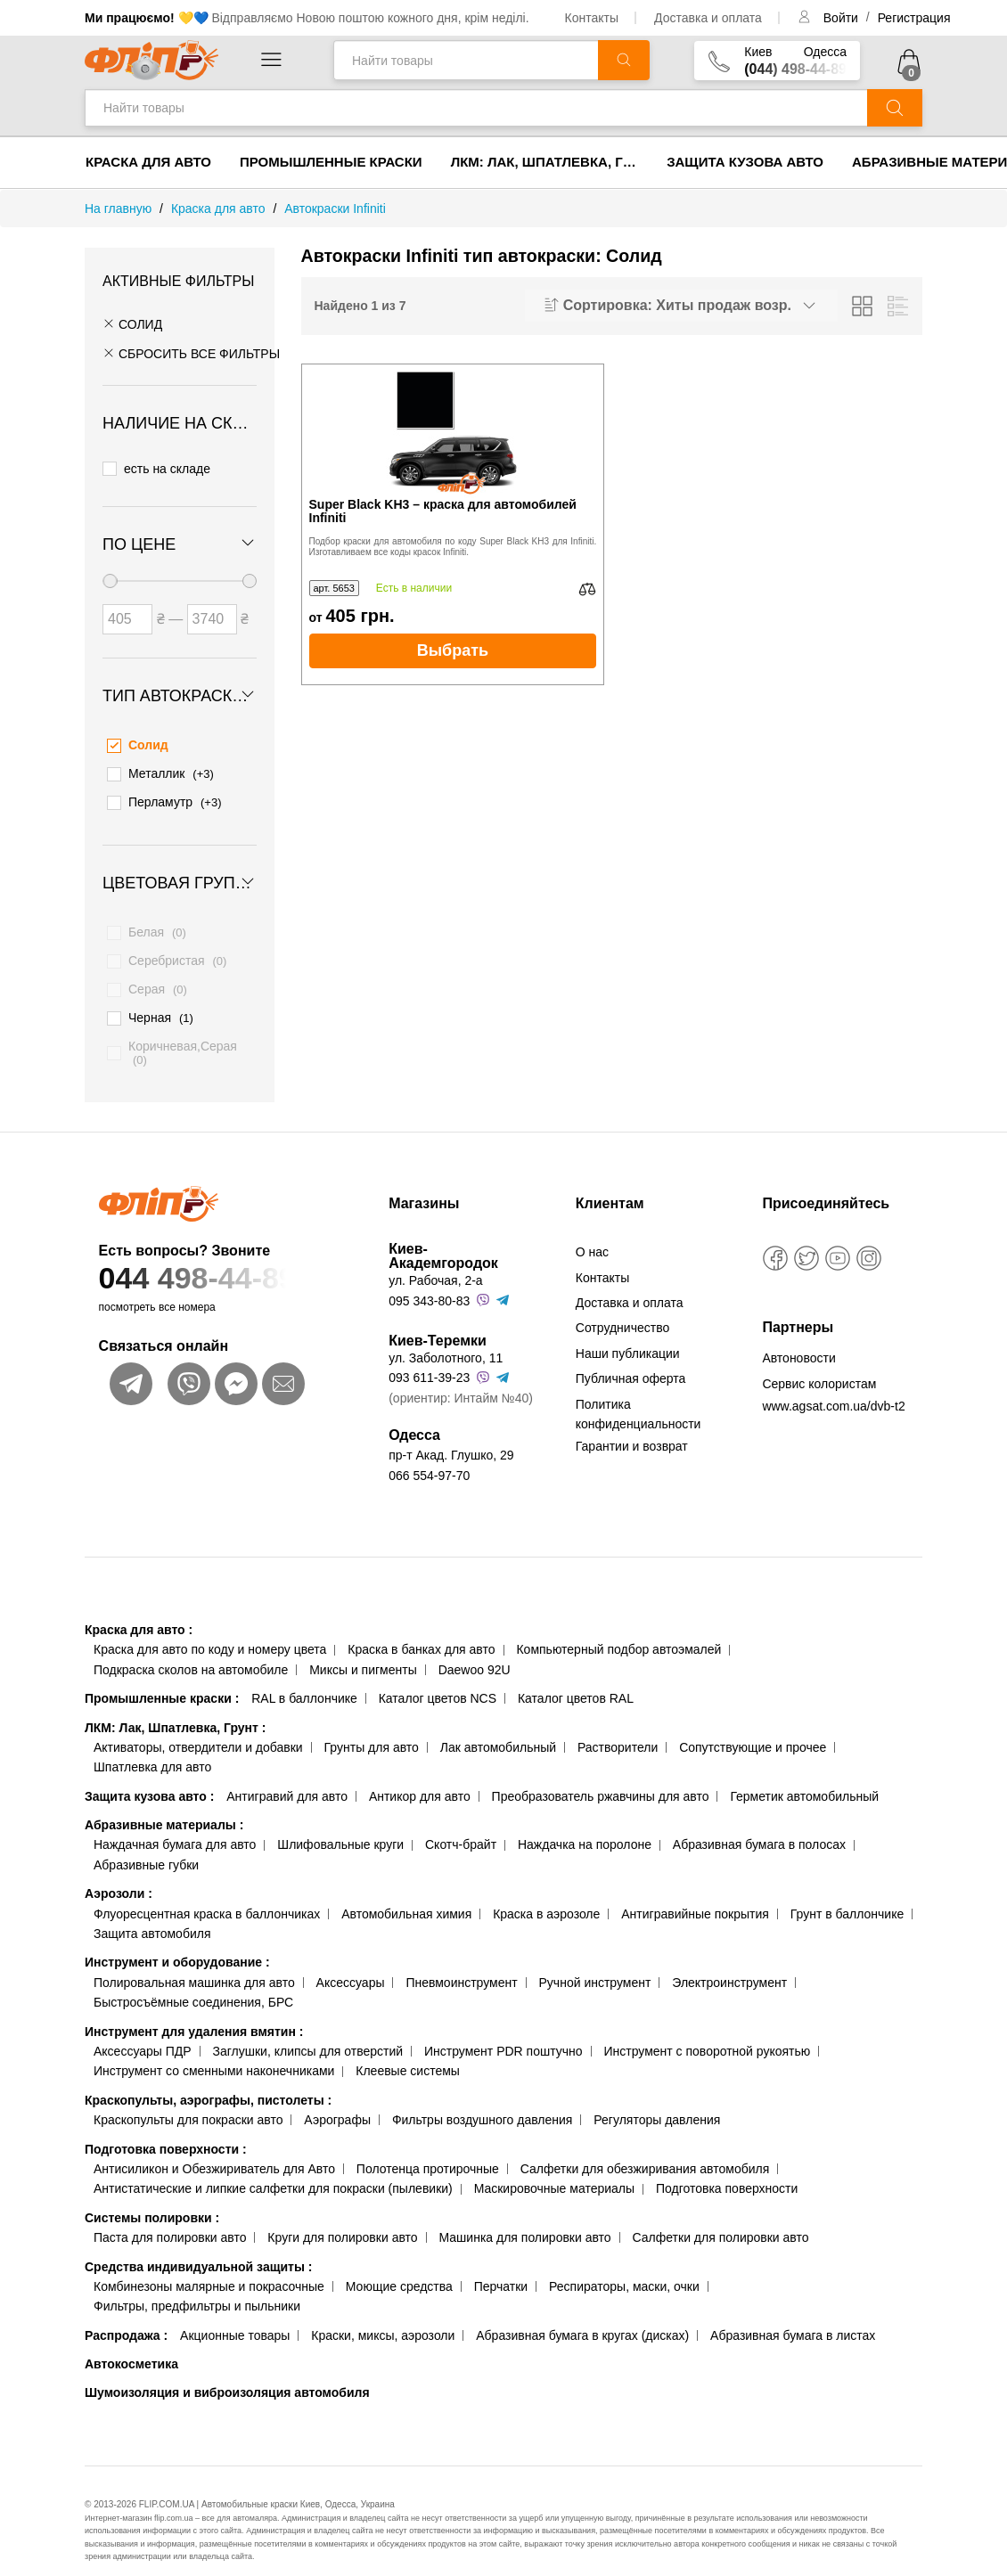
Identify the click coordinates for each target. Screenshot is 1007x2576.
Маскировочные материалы (554, 2170)
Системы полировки (152, 2199)
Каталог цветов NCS (437, 1680)
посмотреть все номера (157, 1289)
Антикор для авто (420, 1777)
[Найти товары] (465, 60)
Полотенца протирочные (427, 2150)
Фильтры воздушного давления (482, 2102)
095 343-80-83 (429, 1282)
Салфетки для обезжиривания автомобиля (645, 2150)
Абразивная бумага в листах (792, 2317)
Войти (842, 18)
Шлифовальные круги (340, 1827)
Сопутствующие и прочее (752, 1728)
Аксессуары (350, 1964)
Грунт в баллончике (847, 1895)
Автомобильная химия (406, 1895)
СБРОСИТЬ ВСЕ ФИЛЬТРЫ (191, 354)
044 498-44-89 (223, 1260)
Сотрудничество (622, 1310)
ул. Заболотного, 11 (446, 1340)
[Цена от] (127, 612)
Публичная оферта (631, 1360)
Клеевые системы (408, 2053)
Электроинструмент (729, 1964)
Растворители (617, 1728)
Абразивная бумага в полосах (759, 1827)
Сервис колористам (819, 1365)
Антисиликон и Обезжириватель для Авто (214, 2150)
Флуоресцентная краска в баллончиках (207, 1895)
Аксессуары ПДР (143, 2033)
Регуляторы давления (657, 2102)
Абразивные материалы (164, 1807)
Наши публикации (628, 1335)
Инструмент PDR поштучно (503, 2033)
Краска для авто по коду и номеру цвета (210, 1631)
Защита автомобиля (152, 1916)
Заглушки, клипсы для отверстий (308, 2033)
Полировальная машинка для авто (194, 1964)
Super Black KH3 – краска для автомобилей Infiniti (443, 511)
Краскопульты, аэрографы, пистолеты (208, 2081)
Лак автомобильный (498, 1728)
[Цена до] (212, 612)
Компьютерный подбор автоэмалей (618, 1631)
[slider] (109, 574)
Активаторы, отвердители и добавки (198, 1728)
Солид (132, 324)
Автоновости (798, 1340)
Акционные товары (235, 2317)
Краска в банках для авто (421, 1631)
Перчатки (501, 2268)
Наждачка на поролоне (584, 1827)
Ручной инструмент (595, 1964)
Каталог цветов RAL (576, 1680)
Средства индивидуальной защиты (198, 2248)
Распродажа (126, 2317)
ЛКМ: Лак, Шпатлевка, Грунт (552, 161)
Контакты (591, 18)
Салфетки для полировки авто (721, 2219)
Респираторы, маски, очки (624, 2268)
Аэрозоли (118, 1876)
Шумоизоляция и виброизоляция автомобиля (227, 2374)
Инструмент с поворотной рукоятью (706, 2033)
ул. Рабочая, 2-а (435, 1262)
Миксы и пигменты (363, 1651)
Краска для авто (148, 161)
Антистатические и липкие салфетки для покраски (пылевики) (273, 2170)
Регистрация (914, 18)
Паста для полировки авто (170, 2219)
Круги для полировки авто (342, 2219)
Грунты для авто (371, 1728)
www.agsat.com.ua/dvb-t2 (833, 1388)
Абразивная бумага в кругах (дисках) (582, 2317)
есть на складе (156, 466)
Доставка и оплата (708, 18)
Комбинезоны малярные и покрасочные (209, 2268)
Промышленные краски (331, 161)
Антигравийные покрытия (695, 1895)
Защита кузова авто (745, 161)
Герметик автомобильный (804, 1777)
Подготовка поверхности (166, 2130)
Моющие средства (399, 2268)
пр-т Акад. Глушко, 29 (451, 1437)
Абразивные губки (146, 1846)
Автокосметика (131, 2346)
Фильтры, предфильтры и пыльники (197, 2288)
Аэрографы (337, 2102)
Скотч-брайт (460, 1827)
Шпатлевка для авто (152, 1749)
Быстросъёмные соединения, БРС (193, 1984)
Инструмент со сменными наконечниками (214, 2053)
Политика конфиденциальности (638, 1395)
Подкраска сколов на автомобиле (191, 1651)
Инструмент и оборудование (177, 1944)
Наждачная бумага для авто (175, 1827)
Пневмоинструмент (461, 1964)
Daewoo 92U (474, 1651)
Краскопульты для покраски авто (188, 2102)
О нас (592, 1234)
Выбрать (452, 650)
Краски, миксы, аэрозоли (382, 2317)
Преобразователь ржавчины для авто (600, 1777)
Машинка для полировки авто (525, 2219)
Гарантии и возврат (632, 1428)
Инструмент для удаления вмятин (194, 2013)
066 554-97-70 (429, 1457)
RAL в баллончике (304, 1680)
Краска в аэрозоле (546, 1895)
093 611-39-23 (429, 1360)
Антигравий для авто (287, 1777)
